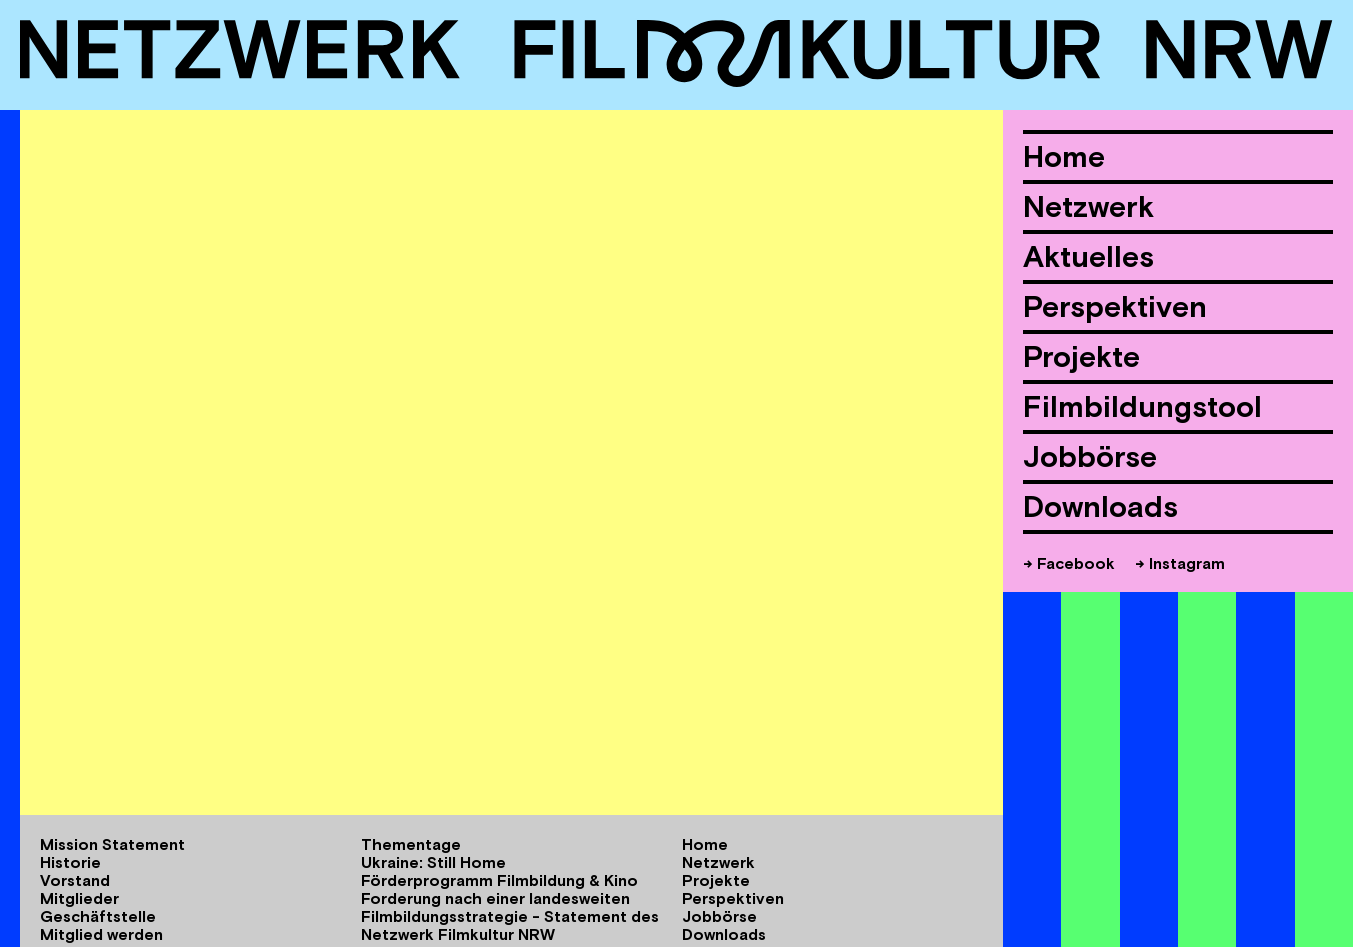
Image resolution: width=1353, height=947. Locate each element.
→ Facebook (1069, 563)
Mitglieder (79, 898)
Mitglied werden (101, 934)
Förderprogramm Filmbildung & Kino (499, 880)
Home (1064, 156)
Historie (70, 862)
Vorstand (75, 880)
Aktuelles (1088, 256)
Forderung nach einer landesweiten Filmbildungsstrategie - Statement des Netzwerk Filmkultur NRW (510, 916)
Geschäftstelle (98, 916)
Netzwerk (1088, 206)
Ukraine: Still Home (433, 862)
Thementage (411, 844)
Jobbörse (1090, 456)
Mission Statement (112, 844)
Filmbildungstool (1142, 406)
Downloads (1100, 506)
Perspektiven (1115, 306)
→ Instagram (1180, 563)
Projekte (1081, 356)
